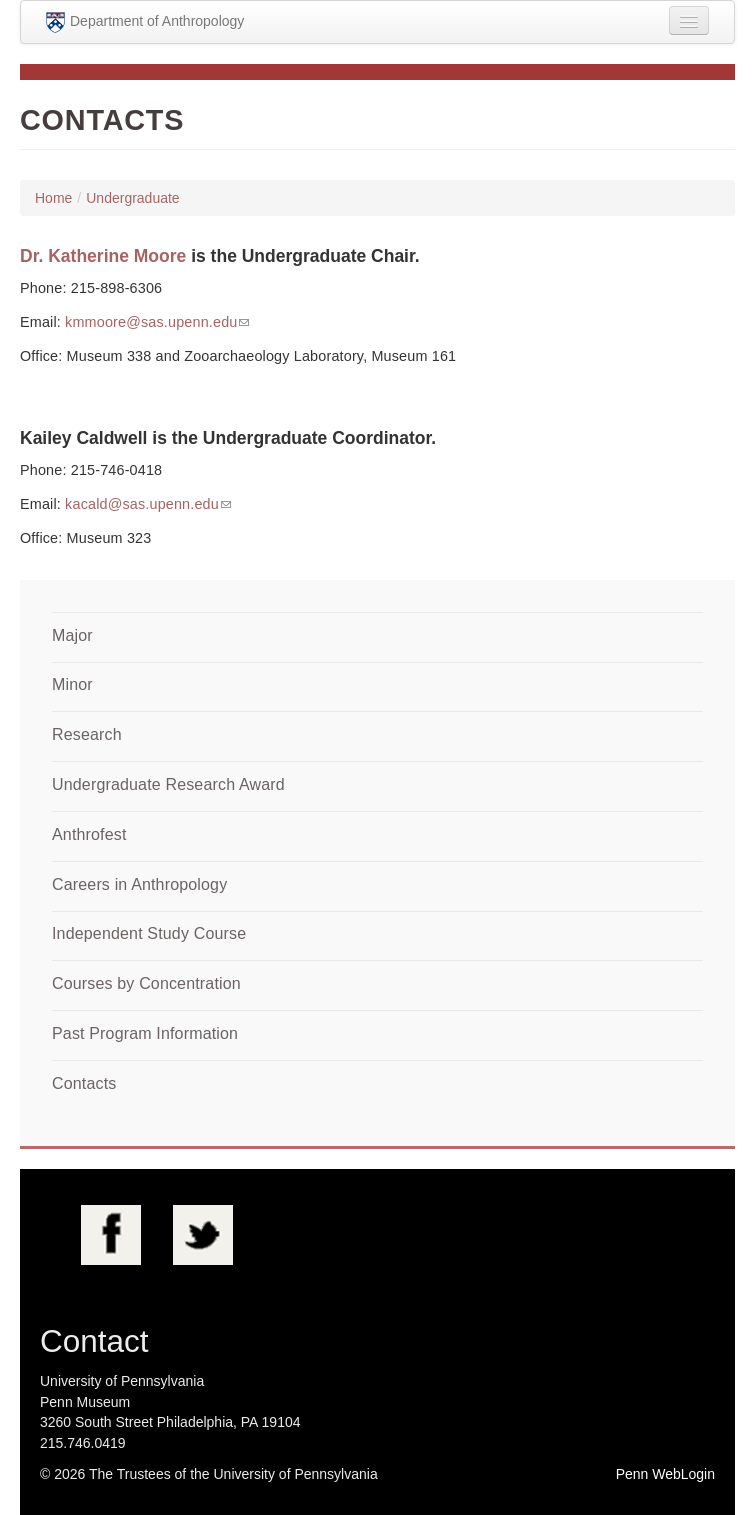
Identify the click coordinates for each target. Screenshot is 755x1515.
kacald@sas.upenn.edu (142, 504)
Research (87, 734)
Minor (72, 684)
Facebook (111, 1235)
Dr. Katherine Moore (103, 256)
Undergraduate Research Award (168, 784)
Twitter (203, 1235)
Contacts (84, 1083)
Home (53, 198)
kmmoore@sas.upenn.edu (151, 322)
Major (72, 635)
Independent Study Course (149, 933)
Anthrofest (89, 834)
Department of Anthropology (145, 22)
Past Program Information (145, 1033)
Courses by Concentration (146, 983)
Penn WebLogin (665, 1474)
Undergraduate (132, 198)
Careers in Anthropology (139, 884)
